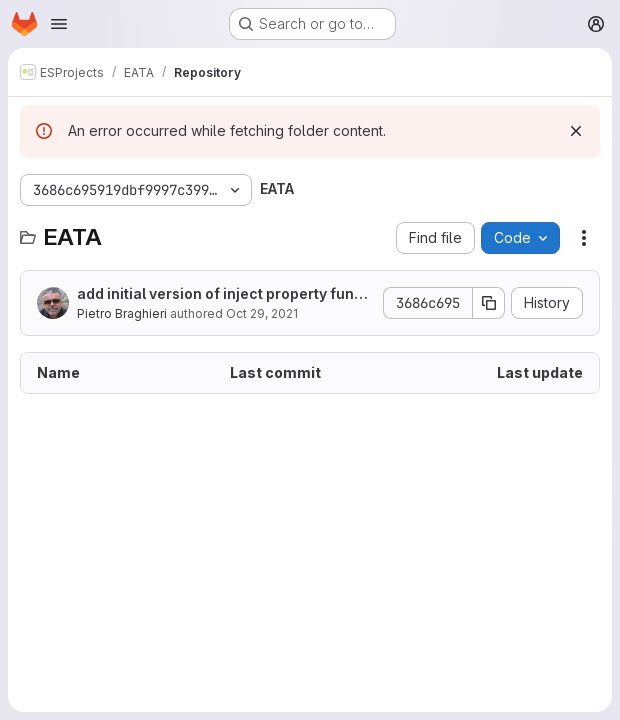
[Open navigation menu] (59, 24)
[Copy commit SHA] (489, 303)
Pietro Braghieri (122, 313)
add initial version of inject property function (224, 294)
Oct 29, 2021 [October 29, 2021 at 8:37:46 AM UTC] (262, 313)
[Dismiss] (576, 131)
